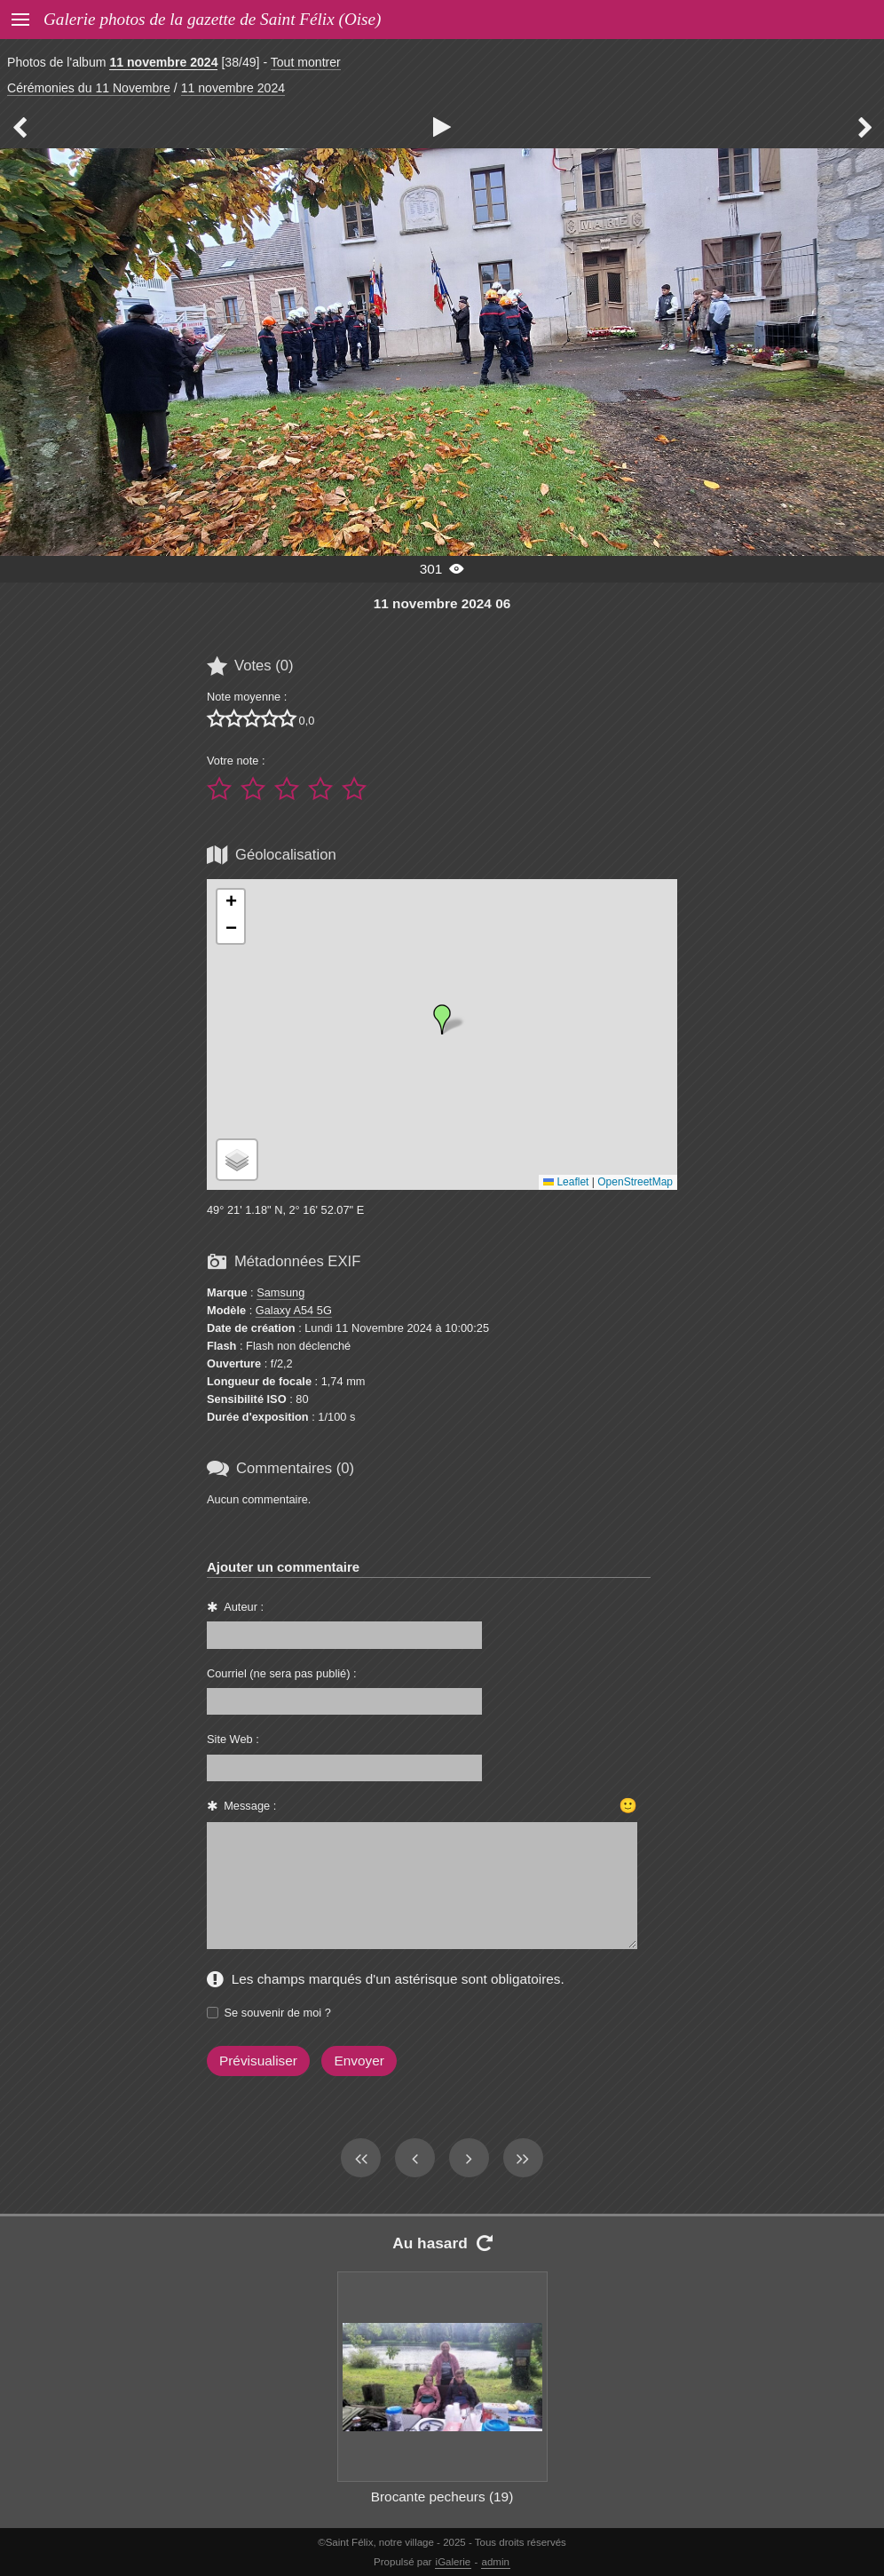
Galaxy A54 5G (294, 1310)
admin (495, 2561)
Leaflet (565, 1182)
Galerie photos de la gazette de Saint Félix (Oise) (212, 19)
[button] (442, 1019)
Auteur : (244, 1606)
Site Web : (233, 1739)
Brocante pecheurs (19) (442, 2496)
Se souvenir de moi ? (278, 2012)
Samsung (280, 1292)
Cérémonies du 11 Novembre (88, 88)
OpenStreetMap (635, 1182)
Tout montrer (306, 62)
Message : (250, 1805)
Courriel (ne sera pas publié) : (282, 1673)
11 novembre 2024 (163, 62)
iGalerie (453, 2561)
